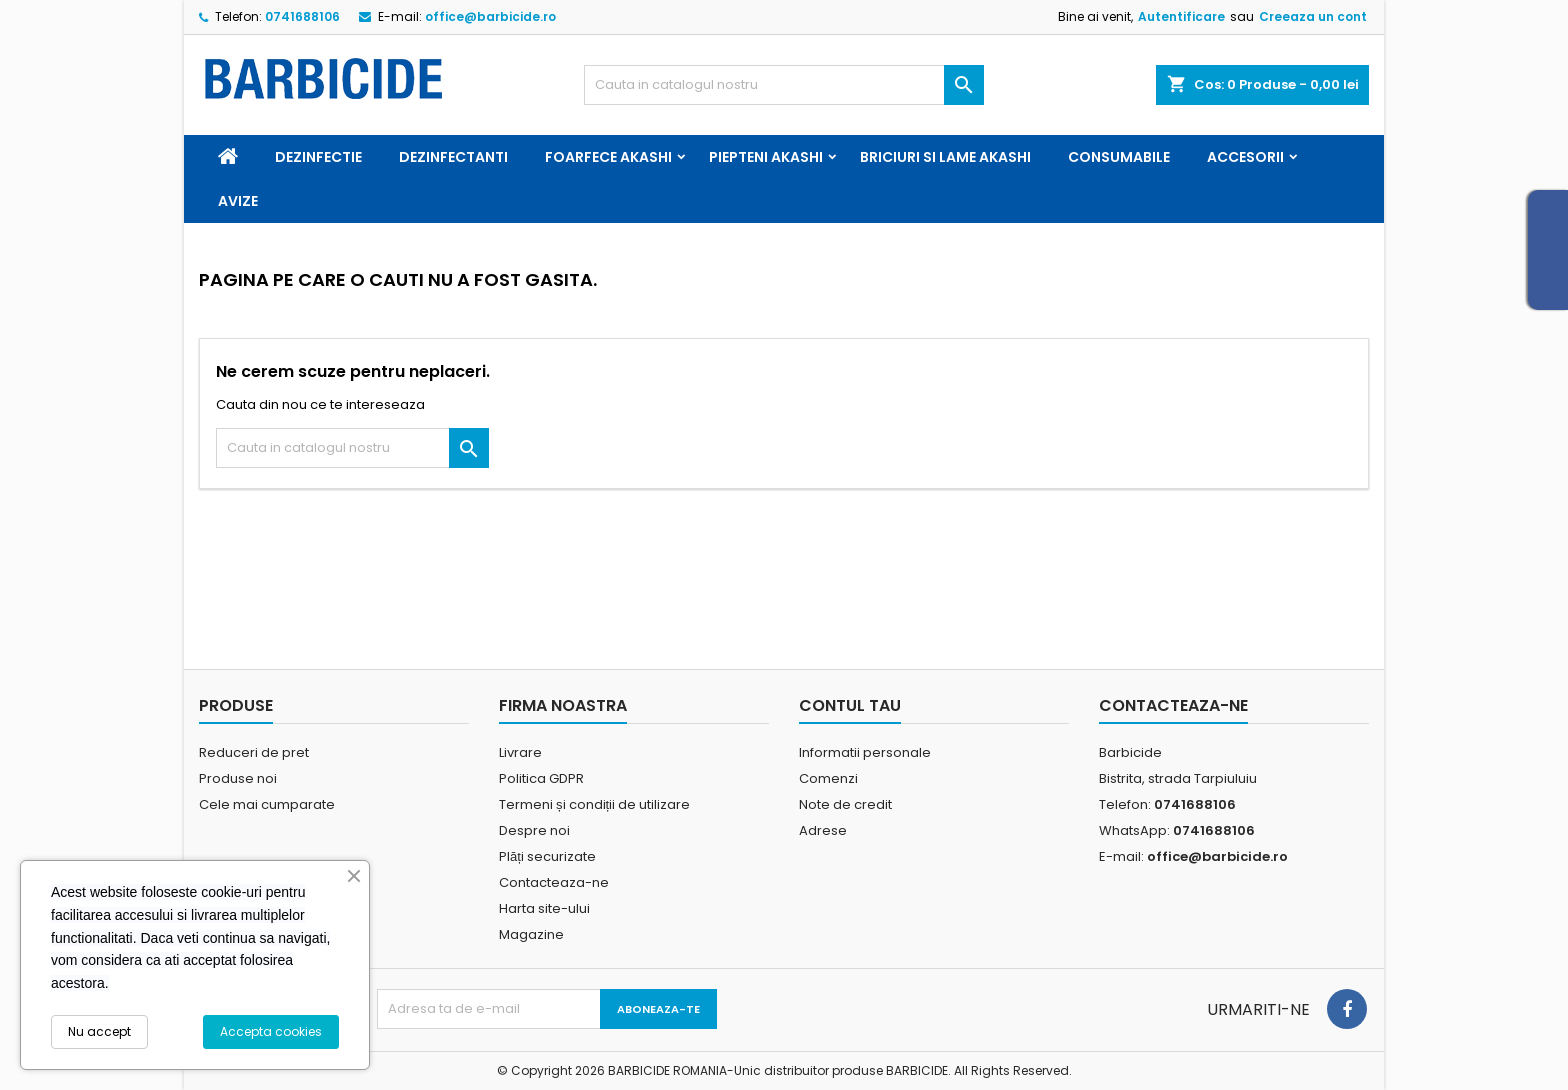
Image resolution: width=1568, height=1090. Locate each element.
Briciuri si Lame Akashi (945, 157)
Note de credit (845, 804)
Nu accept (99, 1031)
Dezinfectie (318, 157)
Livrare (520, 752)
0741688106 (302, 16)
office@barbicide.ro (490, 16)
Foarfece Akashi (608, 157)
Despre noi (534, 830)
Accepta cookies (271, 1031)
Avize (238, 201)
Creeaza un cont (1313, 16)
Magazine (531, 934)
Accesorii (1245, 157)
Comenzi (828, 778)
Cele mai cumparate (267, 804)
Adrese (823, 830)
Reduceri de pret (254, 752)
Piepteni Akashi (766, 157)
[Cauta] (784, 85)
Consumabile (1119, 157)
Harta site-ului (544, 908)
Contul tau (850, 705)
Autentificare (1181, 16)
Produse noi (238, 778)
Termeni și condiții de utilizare (594, 804)
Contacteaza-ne (554, 882)
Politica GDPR (541, 778)
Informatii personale (865, 752)
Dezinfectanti (453, 157)
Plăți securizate (547, 856)
